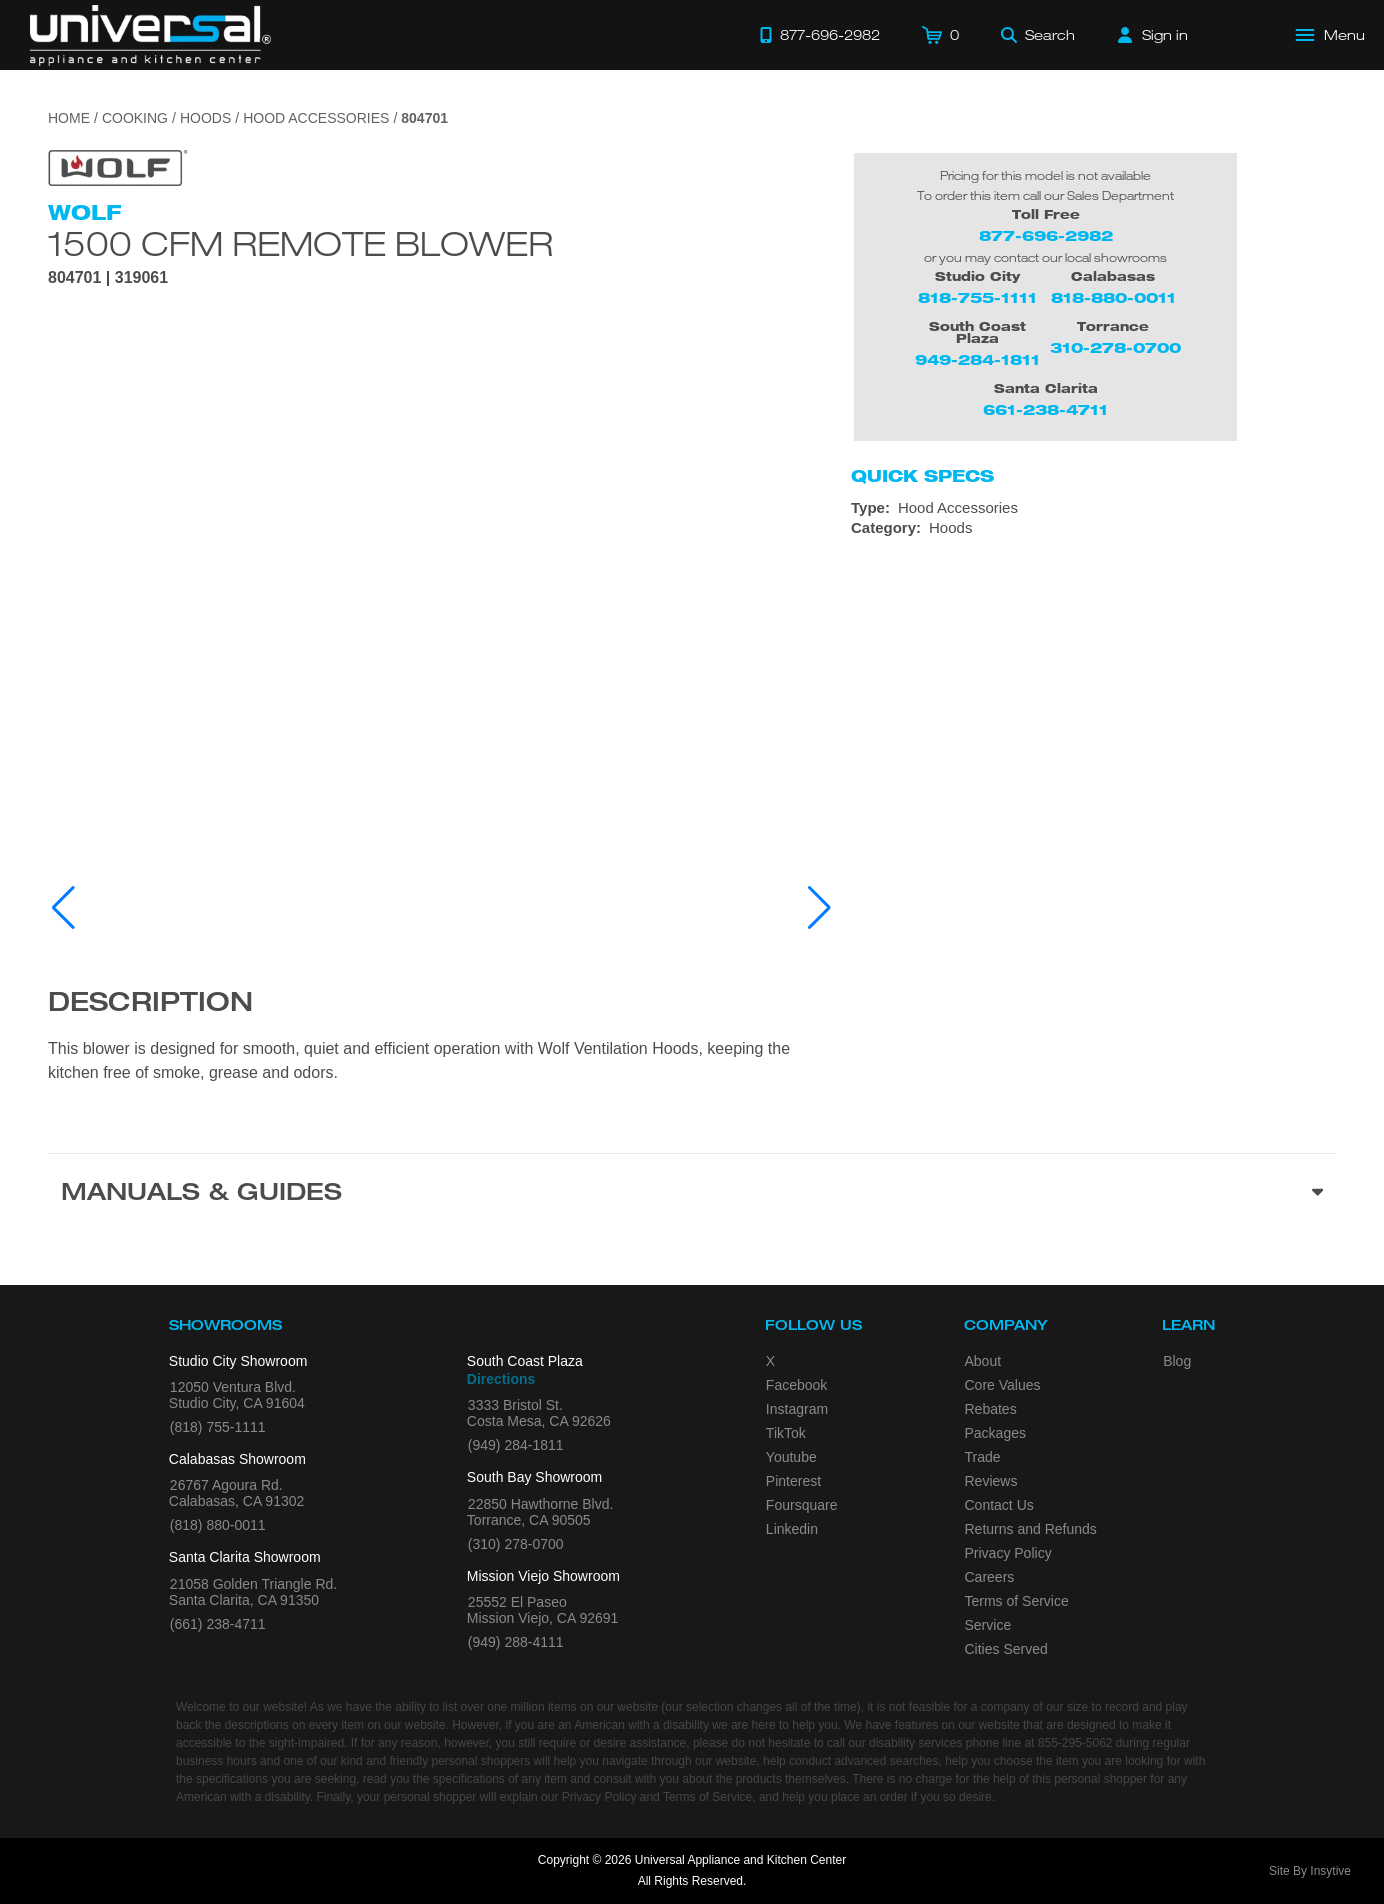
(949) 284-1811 (516, 1445)
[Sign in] (1153, 35)
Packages (995, 1433)
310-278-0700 (1115, 347)
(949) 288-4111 (516, 1642)
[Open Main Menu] (1331, 35)
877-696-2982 (1046, 235)
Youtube (791, 1457)
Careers (990, 1577)
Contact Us (999, 1505)
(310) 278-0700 (516, 1544)
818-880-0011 (1113, 297)
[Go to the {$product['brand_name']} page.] (118, 166)
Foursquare (802, 1505)
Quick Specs (922, 476)
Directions (501, 1379)
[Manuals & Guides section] (692, 1195)
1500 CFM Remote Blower (300, 243)
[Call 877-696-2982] (820, 35)
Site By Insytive (1310, 1871)
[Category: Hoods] (1093, 528)
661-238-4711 (1045, 409)
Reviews (991, 1481)
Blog (1177, 1361)
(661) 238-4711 (218, 1624)
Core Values (1003, 1385)
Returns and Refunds (1031, 1529)
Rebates (991, 1409)
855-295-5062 (1075, 1743)
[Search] (1038, 35)
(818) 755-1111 (218, 1427)
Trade (983, 1457)
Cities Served (1006, 1649)
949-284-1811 (977, 359)
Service (988, 1625)
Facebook (796, 1385)
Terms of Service (1017, 1601)
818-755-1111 (977, 297)
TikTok (786, 1433)
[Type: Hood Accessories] (1093, 508)
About (983, 1361)
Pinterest (793, 1481)
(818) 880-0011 (218, 1525)
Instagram (797, 1409)
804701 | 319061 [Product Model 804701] (108, 278)
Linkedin (792, 1529)
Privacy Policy (1008, 1553)
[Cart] (940, 35)
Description (150, 1005)
